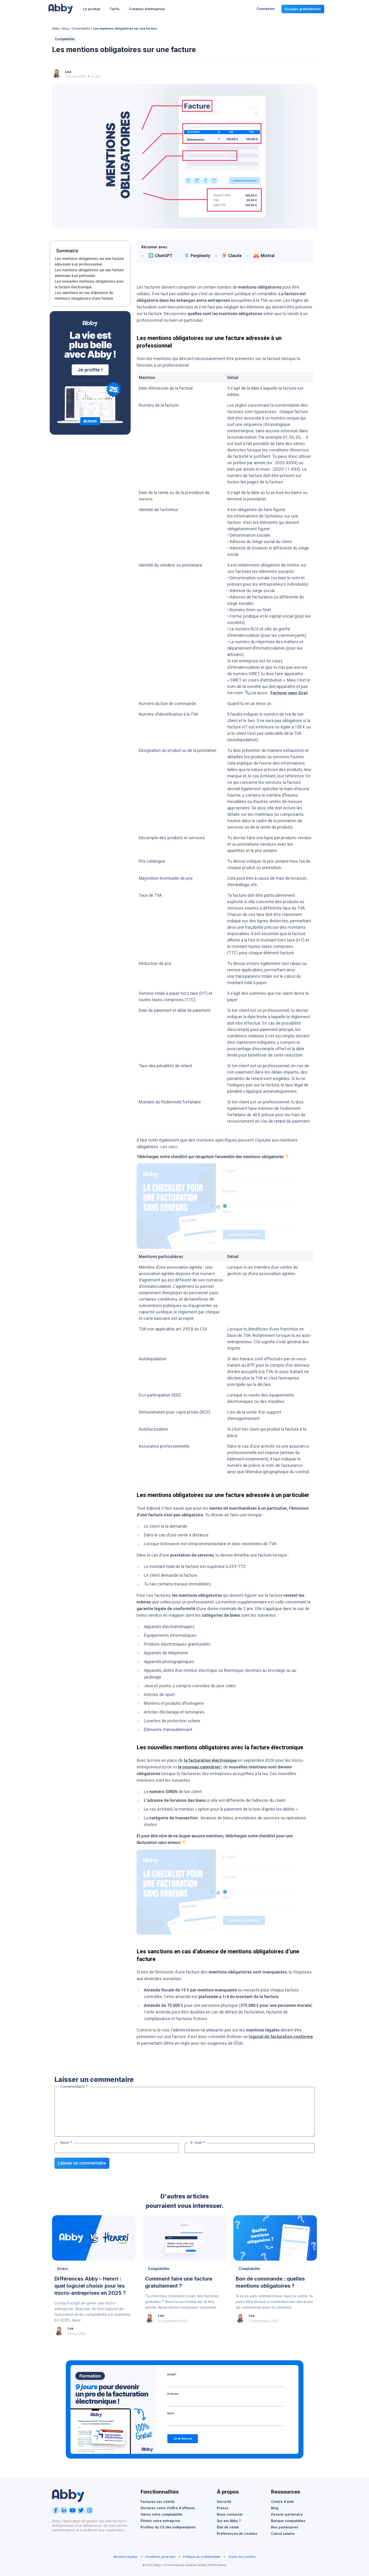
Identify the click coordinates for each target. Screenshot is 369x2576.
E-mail (198, 2142)
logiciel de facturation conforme (281, 2036)
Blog (65, 28)
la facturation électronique (210, 1760)
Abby (55, 28)
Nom (66, 2142)
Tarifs (115, 9)
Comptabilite (81, 28)
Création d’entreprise (147, 9)
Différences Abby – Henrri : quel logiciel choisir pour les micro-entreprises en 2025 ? (90, 2286)
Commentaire (74, 2086)
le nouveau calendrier (199, 1766)
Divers (62, 2269)
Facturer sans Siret (289, 692)
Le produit (91, 9)
